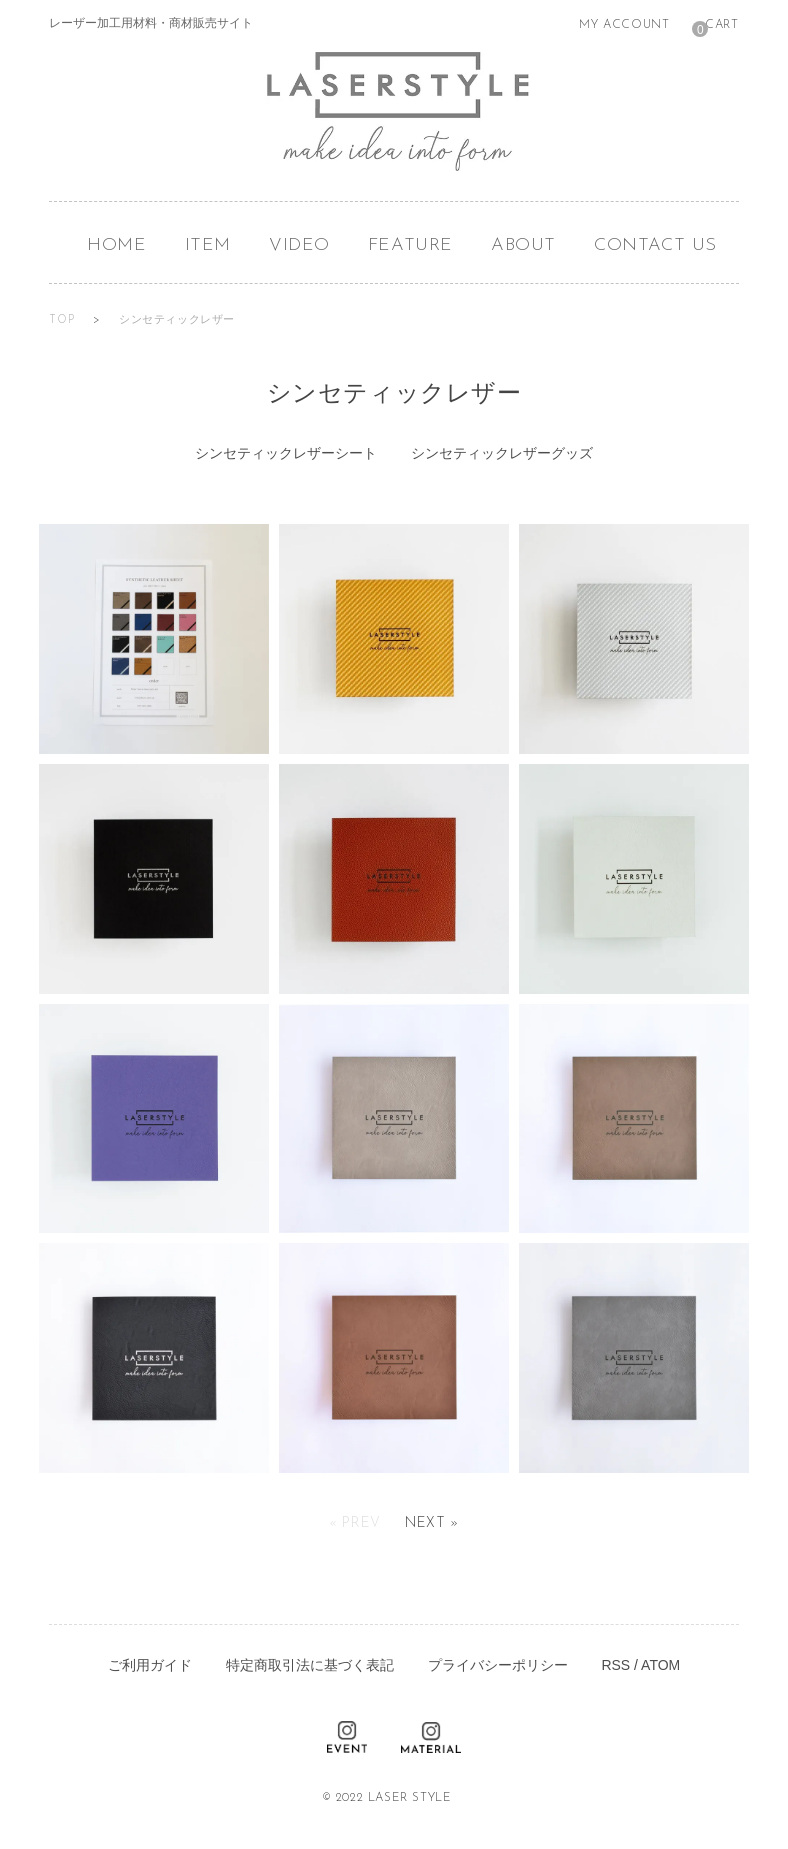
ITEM (208, 245)
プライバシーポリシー (498, 1665)
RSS (615, 1665)
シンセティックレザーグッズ (502, 453)
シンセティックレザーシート (286, 453)
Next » (432, 1523)
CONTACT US (655, 245)
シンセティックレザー (177, 320)
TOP (63, 320)
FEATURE (410, 245)
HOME (116, 245)
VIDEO (299, 245)
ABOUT (523, 245)
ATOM (660, 1665)
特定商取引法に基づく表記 (310, 1665)
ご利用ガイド (150, 1665)
